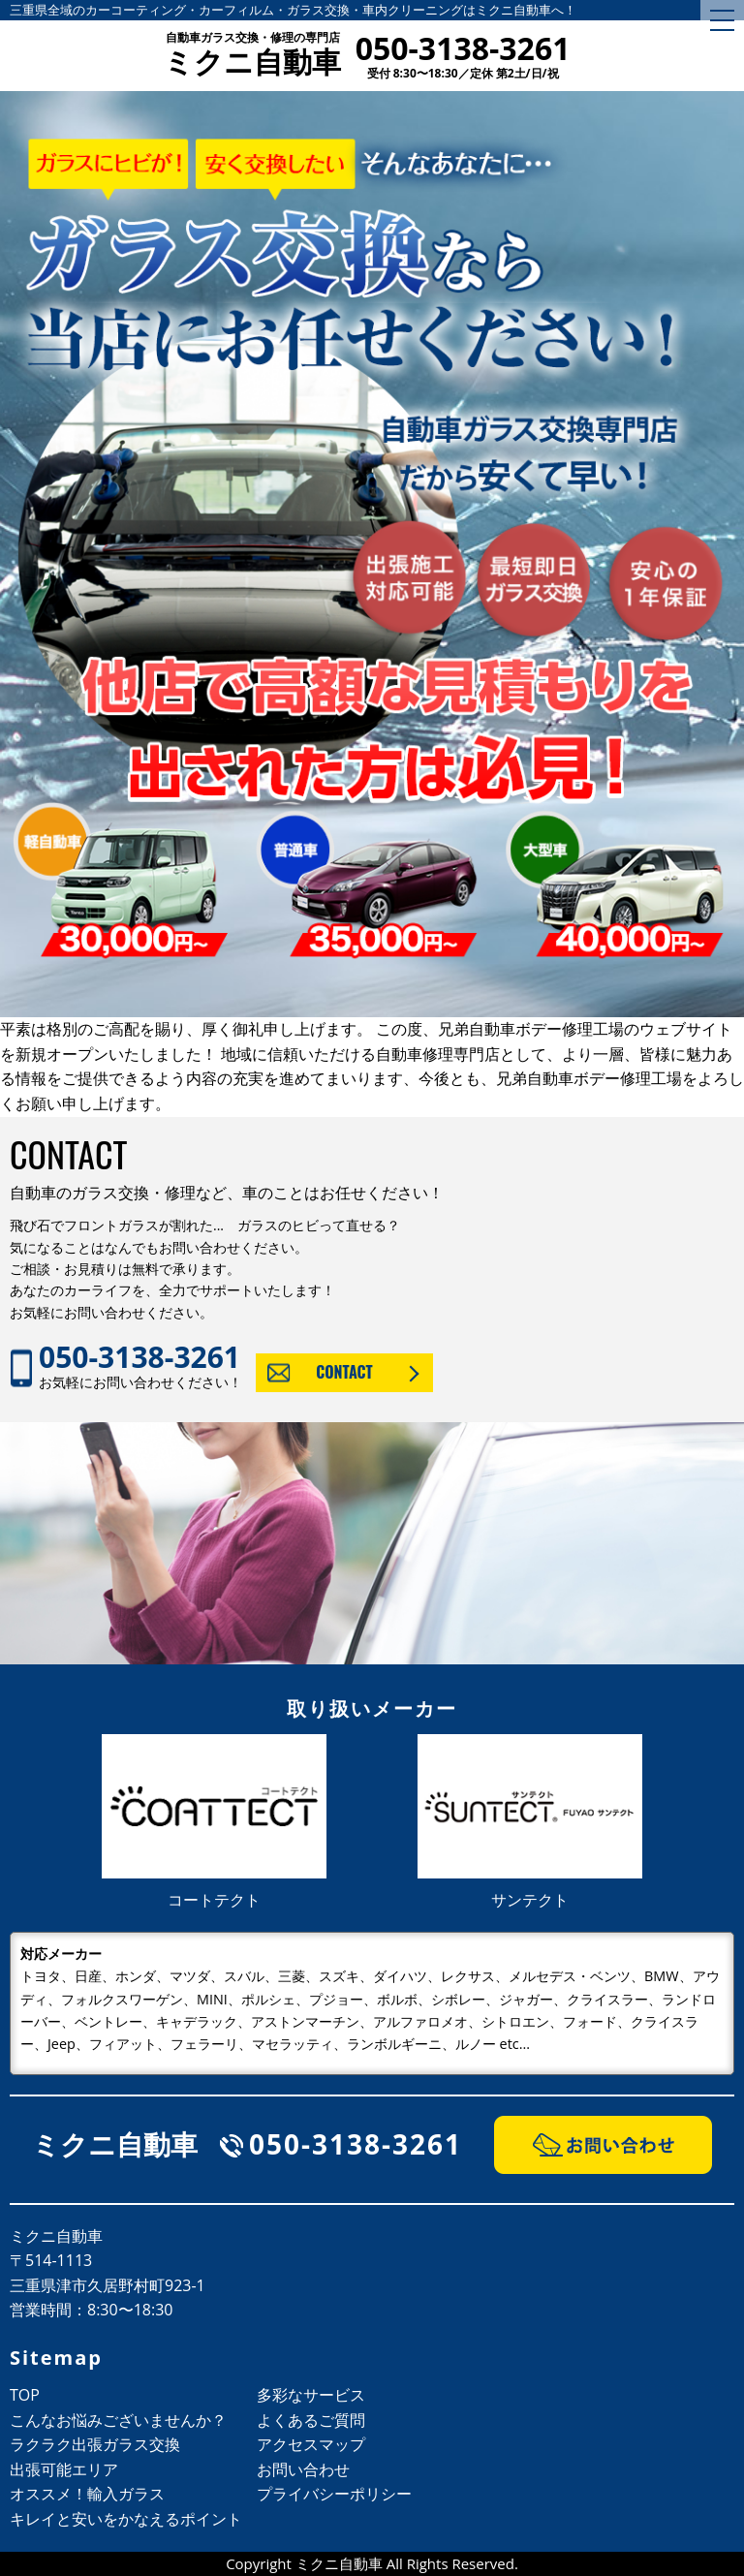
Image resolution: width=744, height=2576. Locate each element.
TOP (25, 2394)
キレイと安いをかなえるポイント (126, 2518)
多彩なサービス (311, 2394)
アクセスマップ (311, 2444)
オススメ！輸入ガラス (87, 2493)
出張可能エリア (64, 2469)
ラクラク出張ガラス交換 (95, 2444)
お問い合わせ (303, 2469)
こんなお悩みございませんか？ (118, 2420)
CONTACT (344, 1371)
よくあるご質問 (311, 2420)
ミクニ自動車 (252, 56)
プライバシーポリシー (334, 2493)
